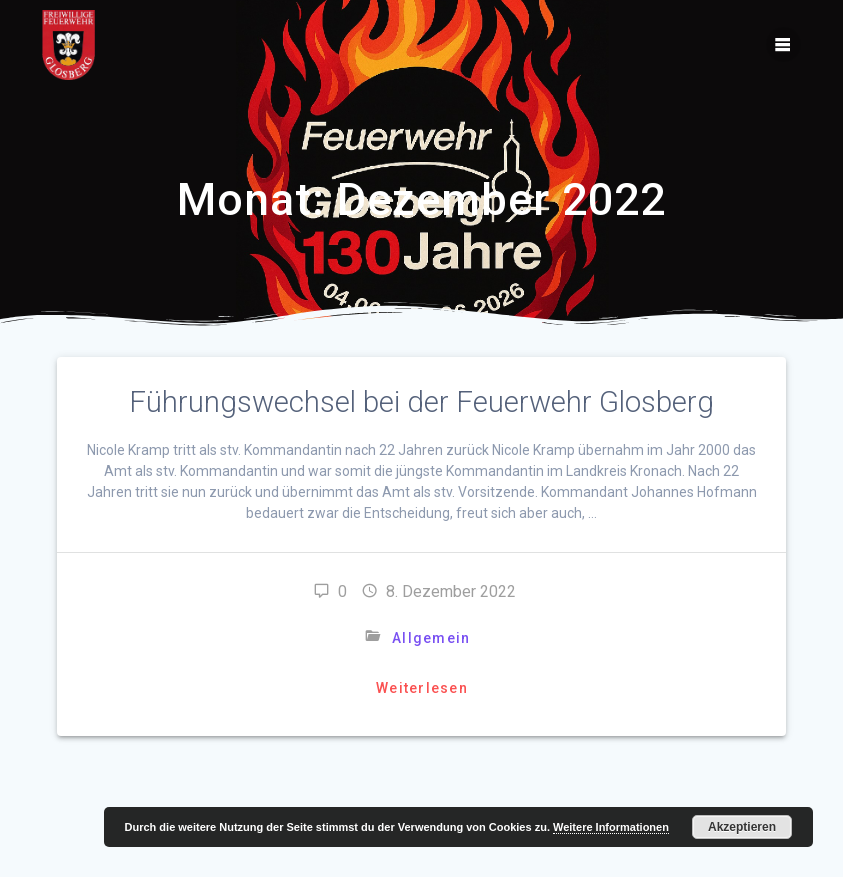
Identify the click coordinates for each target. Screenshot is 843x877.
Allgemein (431, 638)
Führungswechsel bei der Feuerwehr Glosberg (421, 402)
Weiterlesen (422, 688)
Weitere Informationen (611, 827)
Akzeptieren (742, 827)
